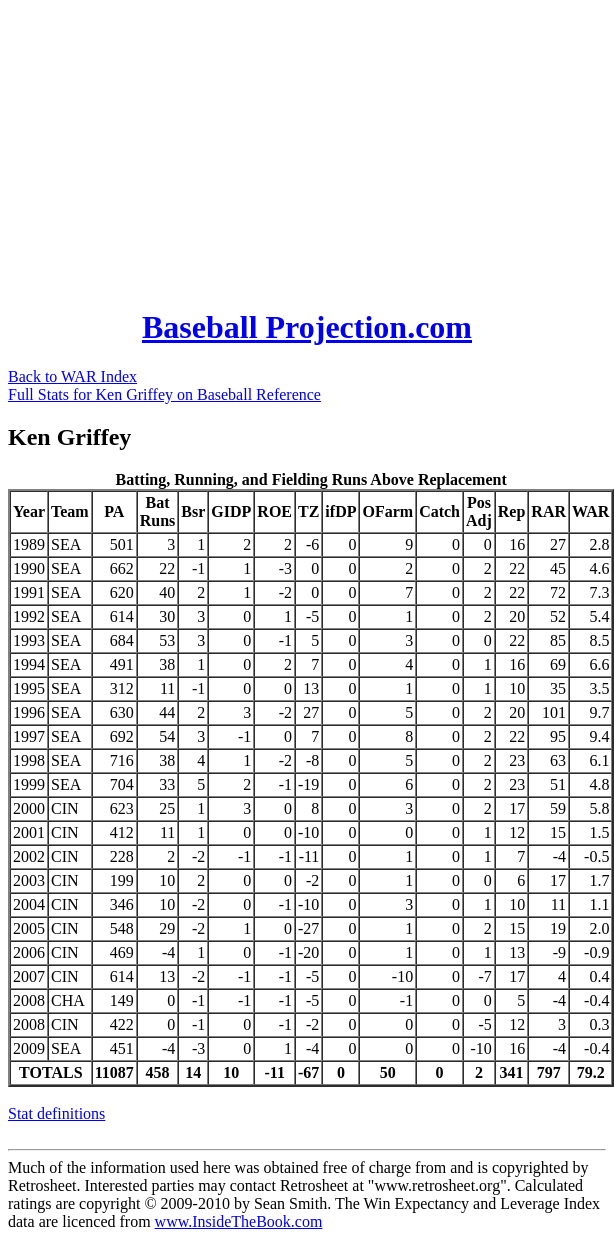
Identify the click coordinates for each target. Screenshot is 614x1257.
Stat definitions (56, 1113)
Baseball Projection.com (307, 327)
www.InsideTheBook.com (239, 1221)
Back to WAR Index (72, 376)
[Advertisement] (270, 148)
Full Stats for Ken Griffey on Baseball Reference (164, 394)
